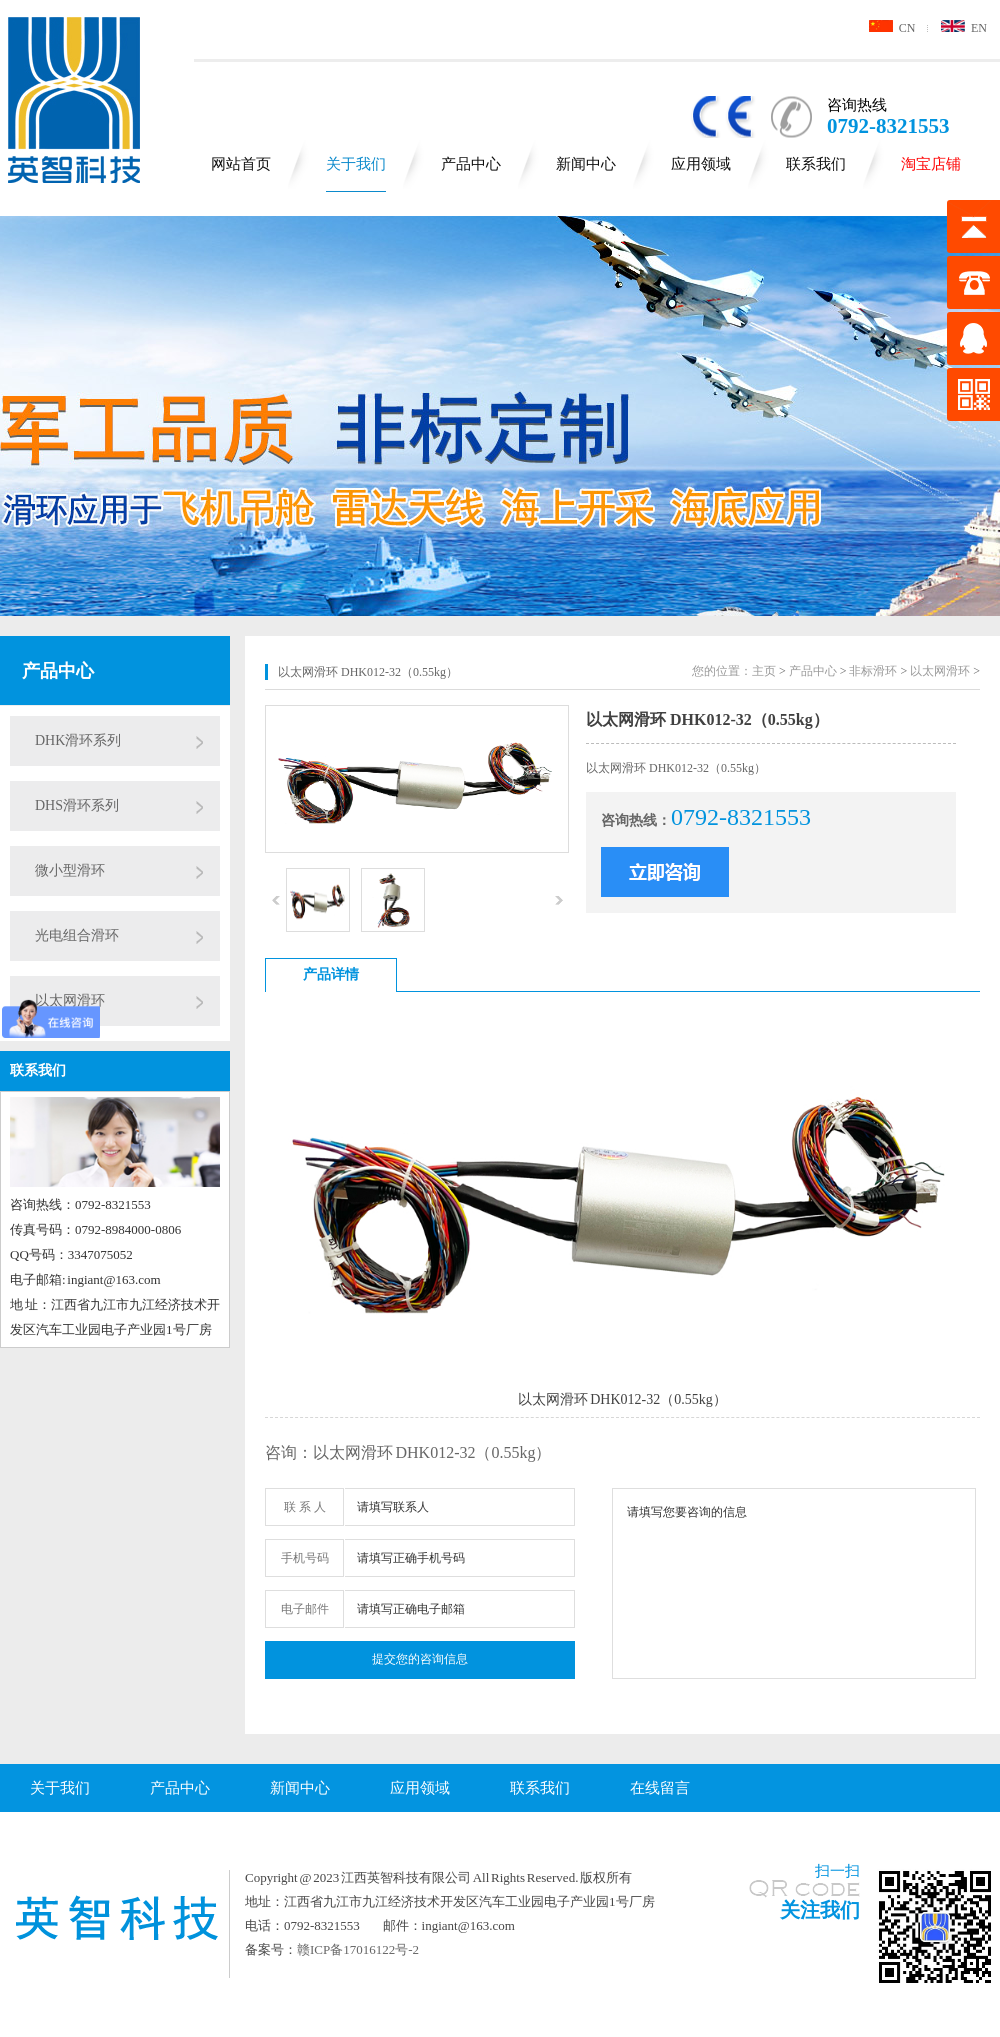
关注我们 (820, 1910)
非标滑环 (873, 671)
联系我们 (816, 164)
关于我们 (356, 164)
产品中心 (471, 164)
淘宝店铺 (931, 164)
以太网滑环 (70, 1000)
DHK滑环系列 (78, 740)
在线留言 (660, 1788)
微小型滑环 (70, 870)
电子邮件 (305, 1609)
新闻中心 (586, 164)
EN (964, 28)
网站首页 (241, 164)
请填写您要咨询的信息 (794, 1583)
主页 (764, 671)
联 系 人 (305, 1507)
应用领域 (701, 164)
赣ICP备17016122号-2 (358, 1949)
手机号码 (305, 1558)
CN (892, 28)
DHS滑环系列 (77, 805)
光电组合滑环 (77, 935)
